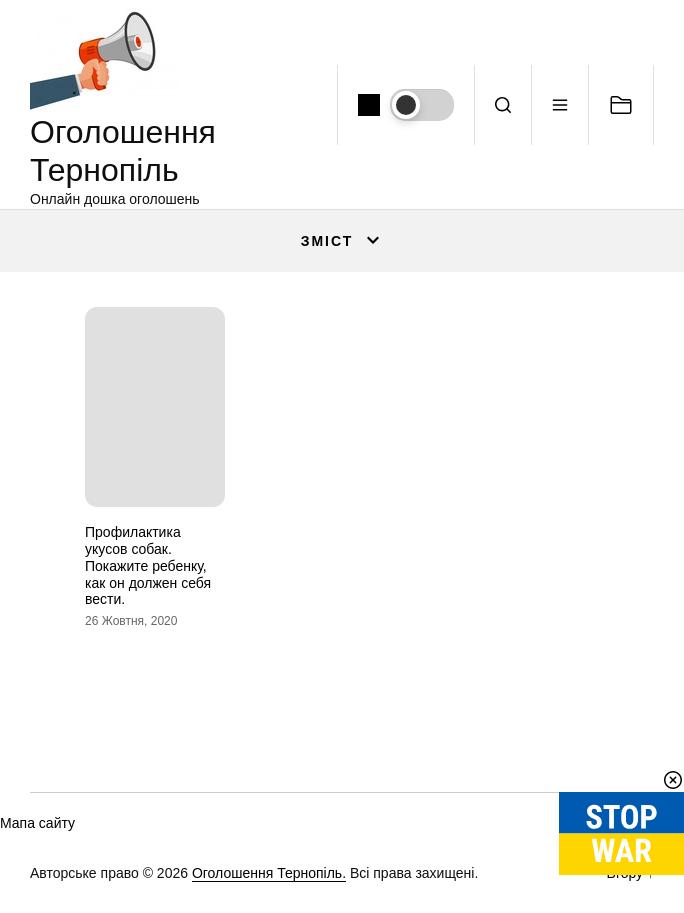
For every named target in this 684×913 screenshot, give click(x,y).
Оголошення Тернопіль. (269, 873)
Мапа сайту (37, 823)
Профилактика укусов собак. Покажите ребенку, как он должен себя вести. (148, 565)
